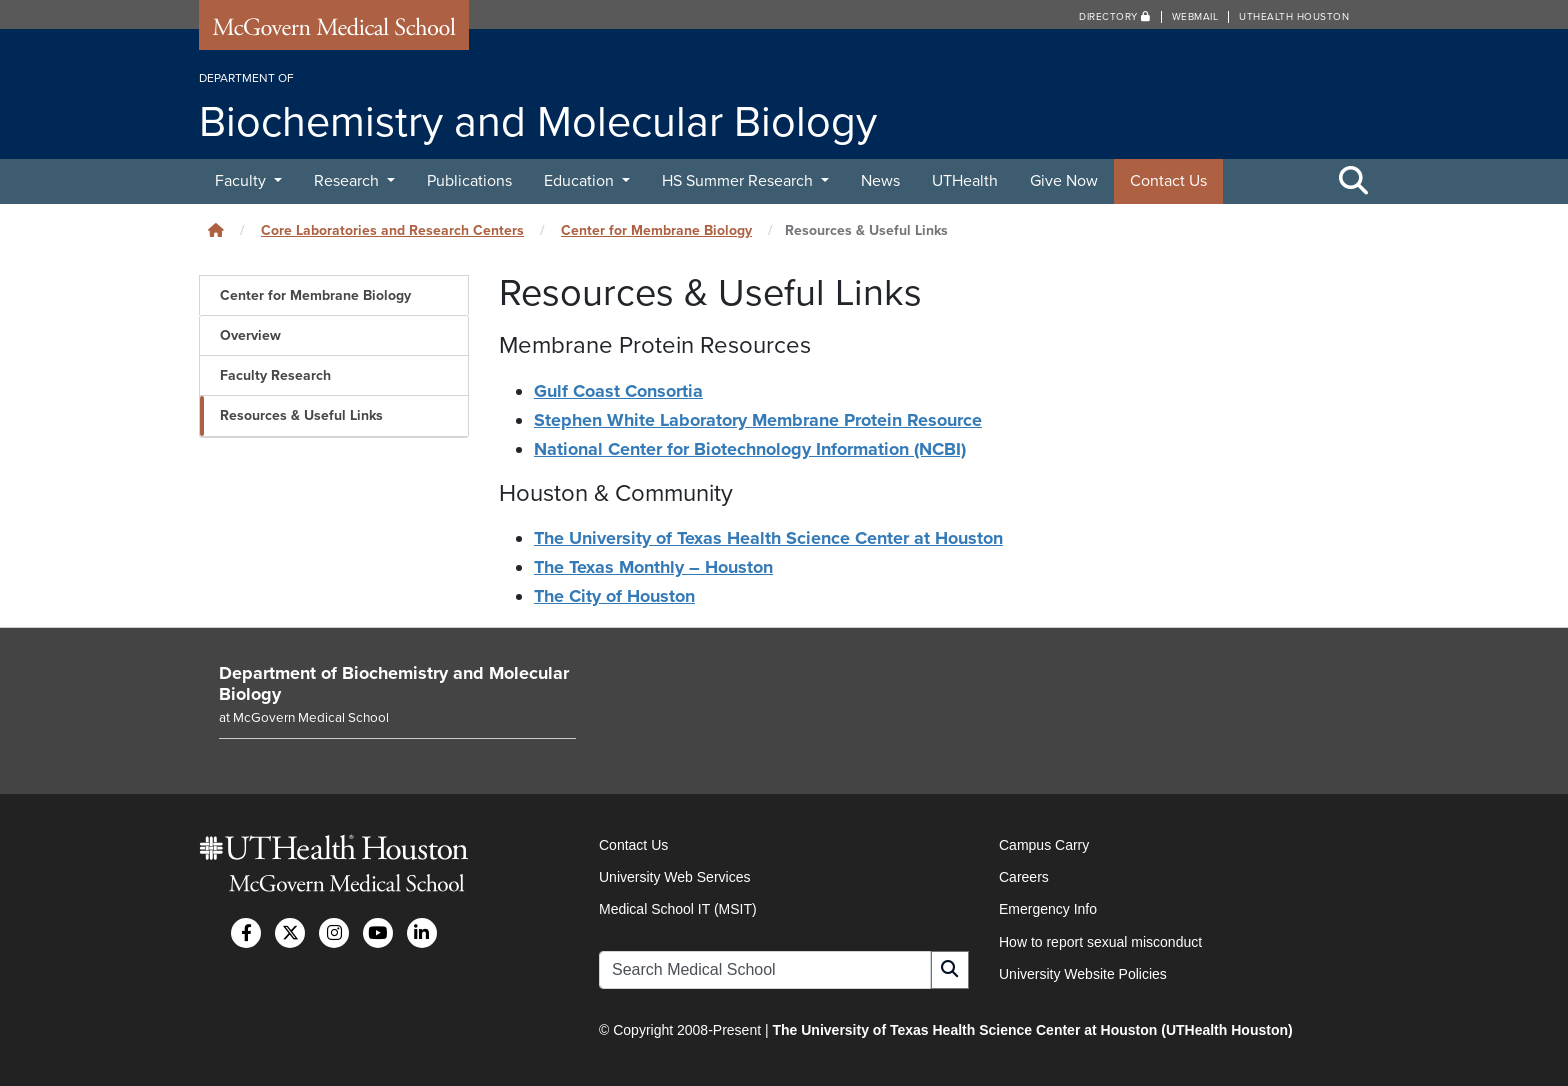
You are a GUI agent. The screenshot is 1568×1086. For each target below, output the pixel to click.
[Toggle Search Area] (1354, 182)
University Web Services (674, 877)
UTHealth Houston (1294, 17)
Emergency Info (1048, 909)
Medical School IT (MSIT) (678, 909)
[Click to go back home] (216, 230)
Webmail (1195, 17)
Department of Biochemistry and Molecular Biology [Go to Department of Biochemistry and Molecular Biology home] (394, 684)
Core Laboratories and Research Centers (392, 230)
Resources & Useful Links (301, 415)
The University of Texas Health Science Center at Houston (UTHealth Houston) (1032, 1030)
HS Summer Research (739, 181)
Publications (469, 181)
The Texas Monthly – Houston (653, 567)
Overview (250, 335)
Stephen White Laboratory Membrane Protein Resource (758, 420)
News (880, 181)
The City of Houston (614, 596)
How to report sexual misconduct (1100, 942)
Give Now (1064, 181)
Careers (1024, 877)
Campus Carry (1044, 845)
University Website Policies (1083, 974)
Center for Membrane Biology (656, 230)
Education (581, 181)
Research (348, 181)
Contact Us (1168, 181)
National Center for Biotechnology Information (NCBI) (750, 449)
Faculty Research (275, 375)
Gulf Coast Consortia (618, 391)
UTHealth (965, 181)
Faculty (242, 181)
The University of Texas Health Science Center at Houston (768, 538)
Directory (1115, 17)
